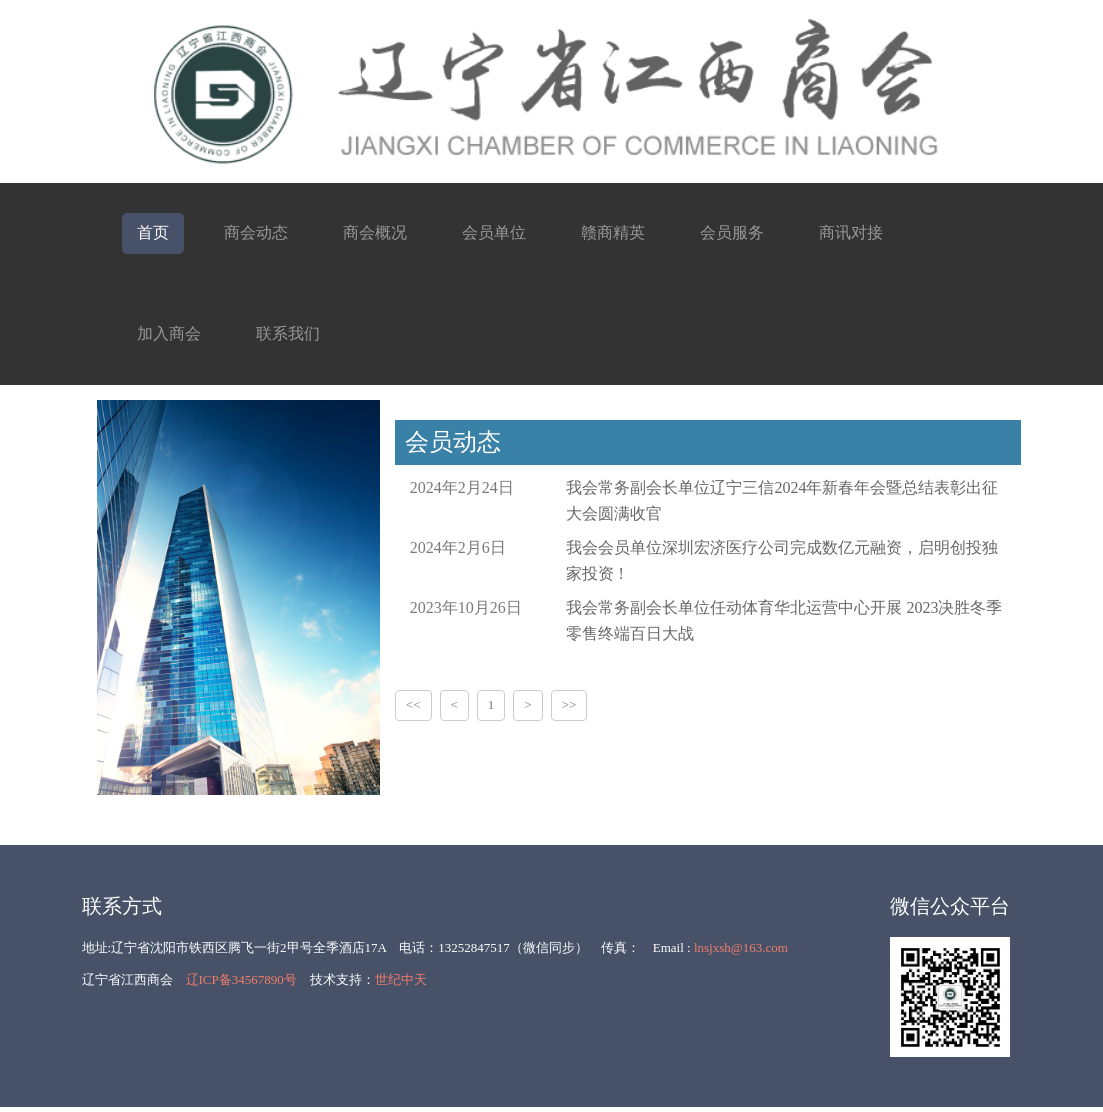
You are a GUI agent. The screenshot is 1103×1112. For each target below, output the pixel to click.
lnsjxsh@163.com (741, 947)
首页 (153, 232)
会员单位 (494, 232)
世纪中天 (401, 979)
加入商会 (169, 333)
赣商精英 (613, 232)
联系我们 (288, 333)
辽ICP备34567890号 (241, 979)
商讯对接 (851, 232)
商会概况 (375, 232)
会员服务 (732, 232)
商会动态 (256, 232)
